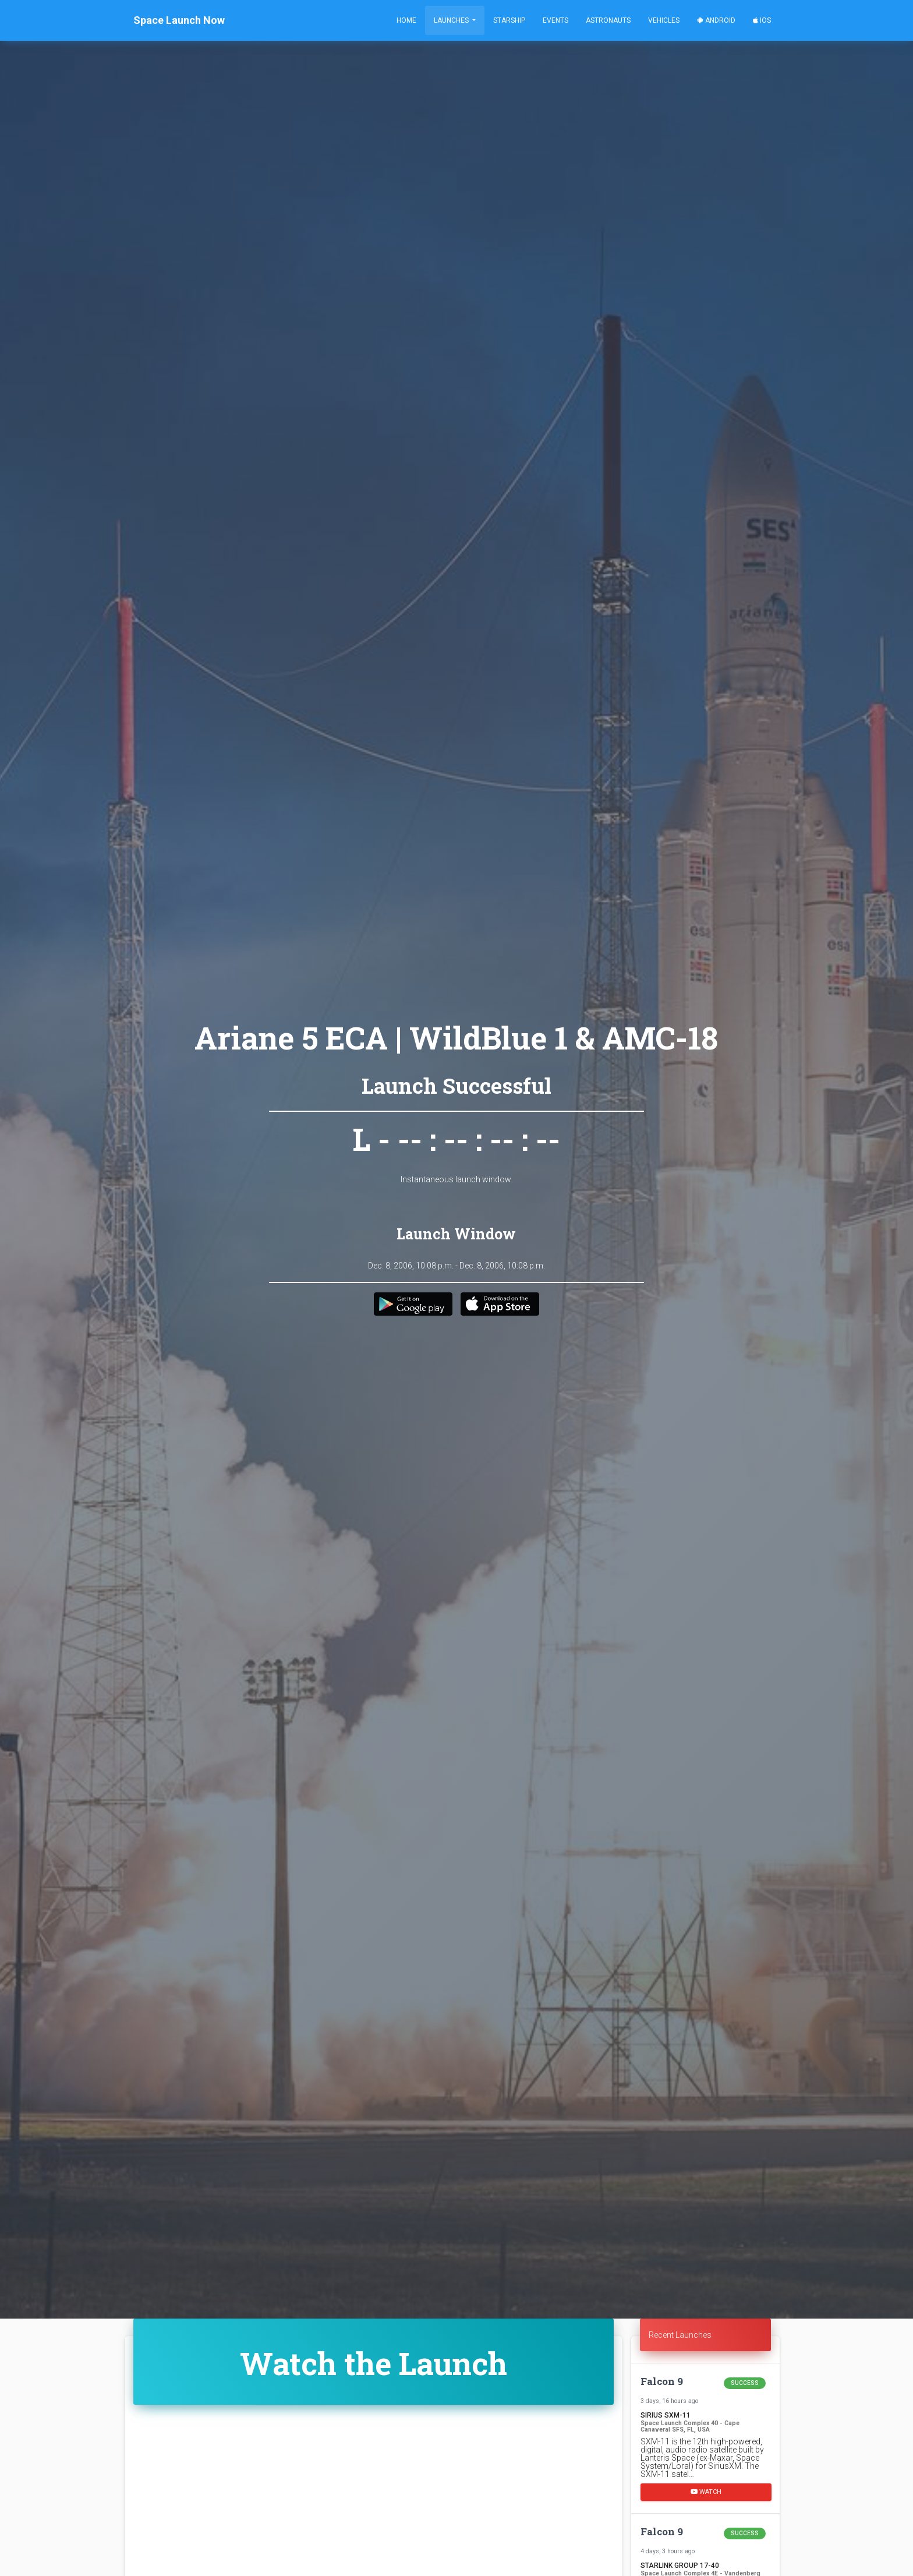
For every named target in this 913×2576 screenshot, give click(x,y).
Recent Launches (680, 2335)
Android (716, 20)
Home (406, 20)
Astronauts (608, 20)
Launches (452, 20)
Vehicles (664, 20)
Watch (706, 2492)
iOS (762, 20)
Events (555, 20)
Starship (509, 20)
